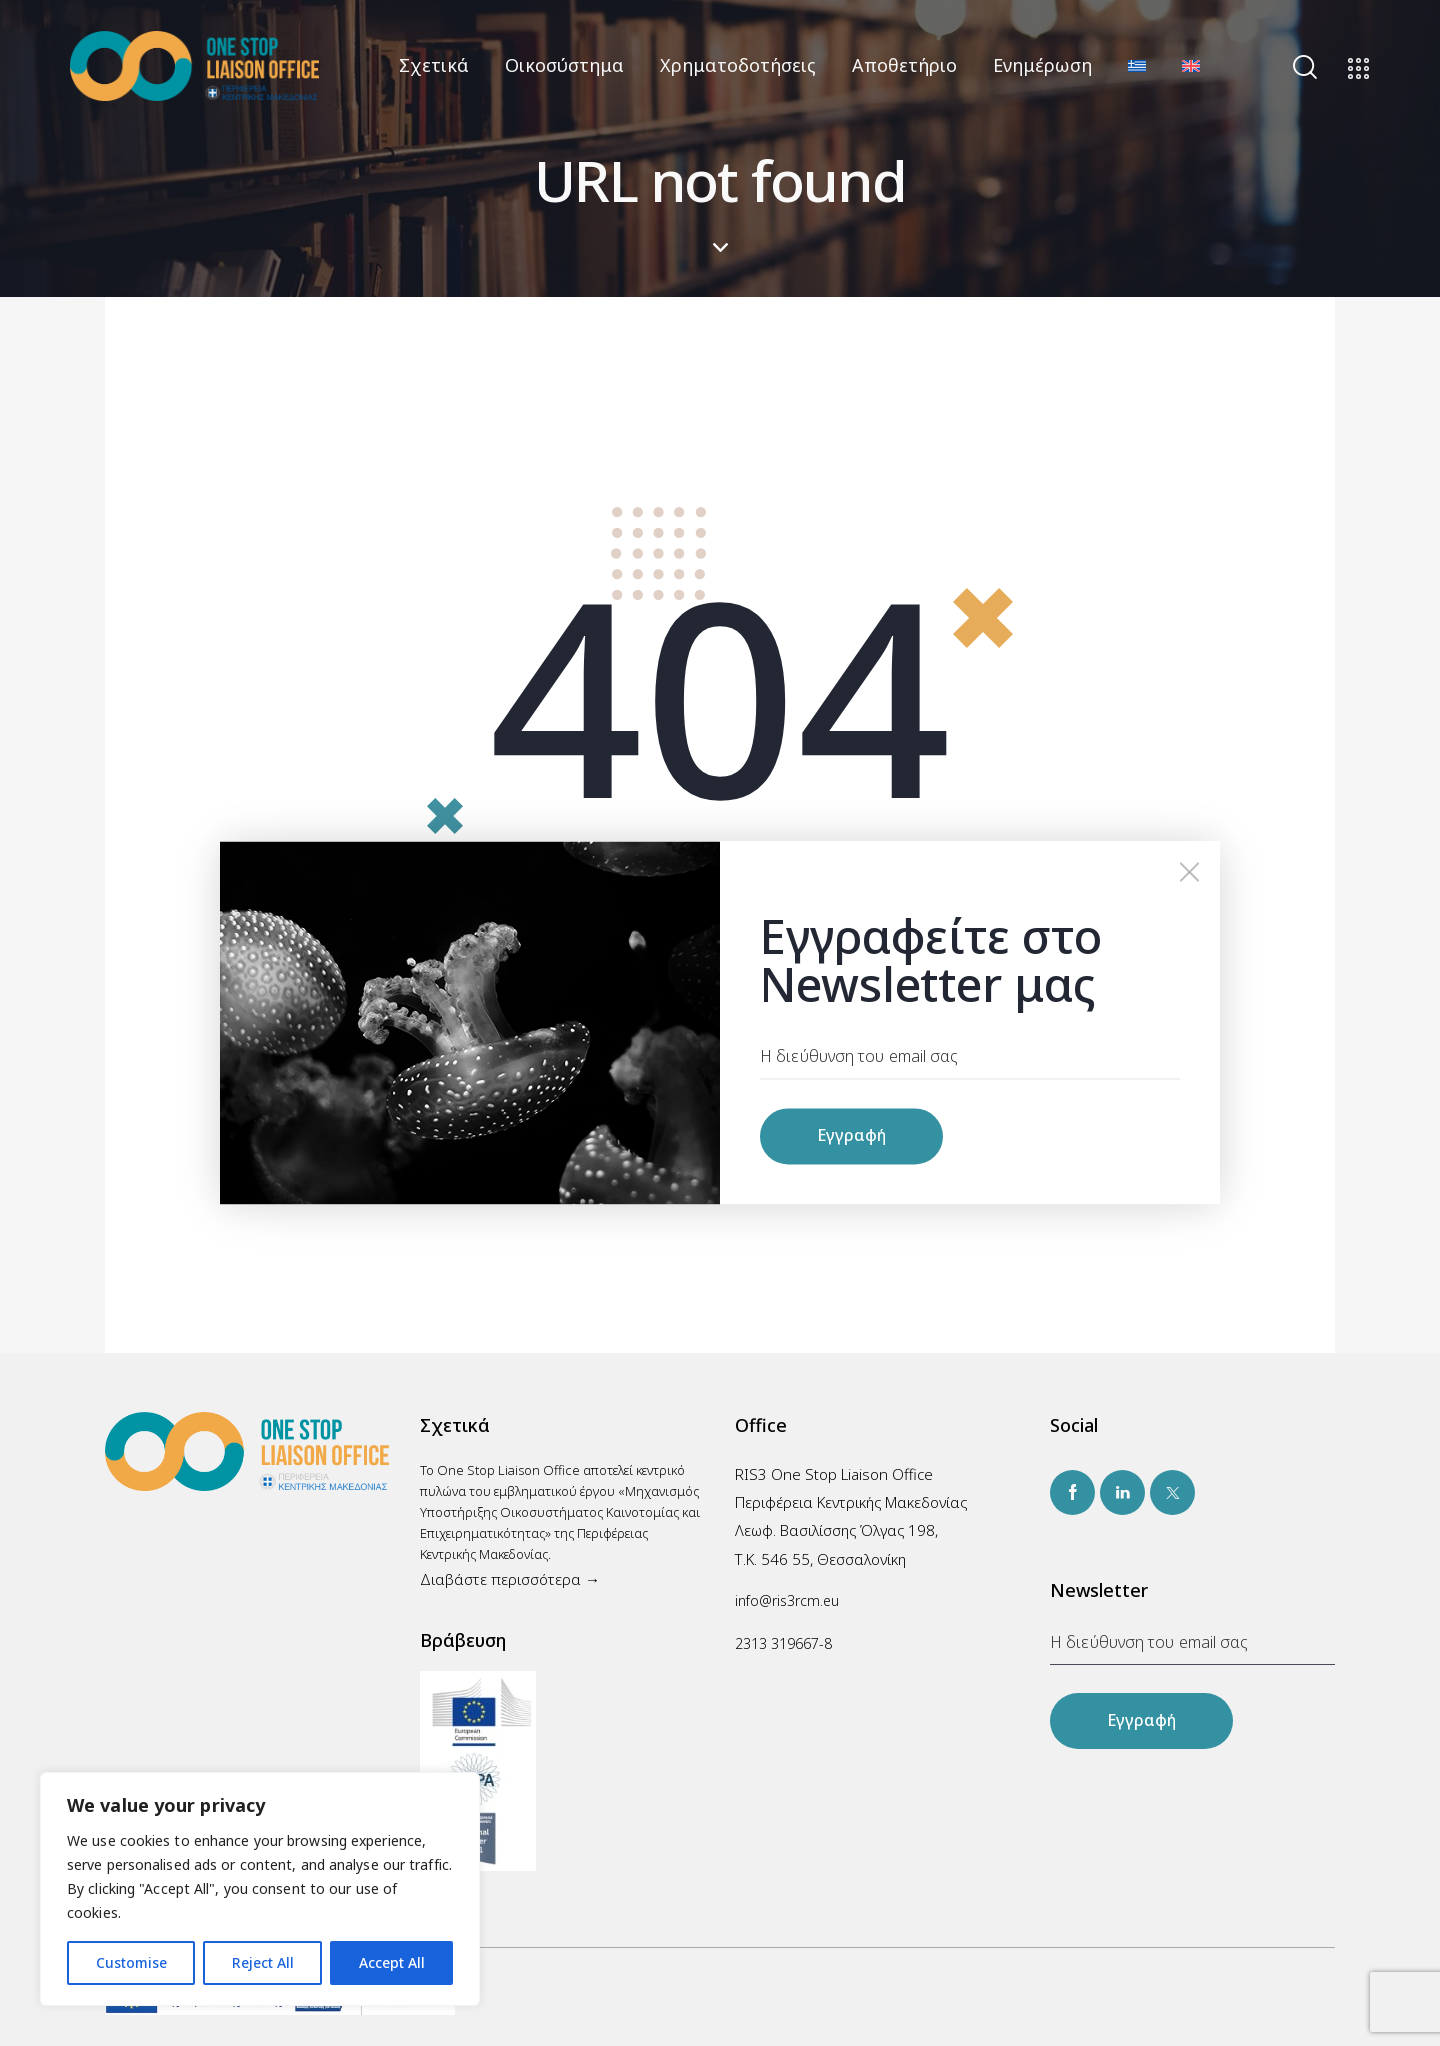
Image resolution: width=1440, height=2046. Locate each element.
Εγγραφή (1141, 1720)
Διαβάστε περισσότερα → (510, 1579)
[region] (260, 1889)
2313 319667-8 (783, 1643)
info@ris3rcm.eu (787, 1600)
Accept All (392, 1962)
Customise (131, 1962)
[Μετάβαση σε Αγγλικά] (1191, 65)
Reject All (263, 1962)
